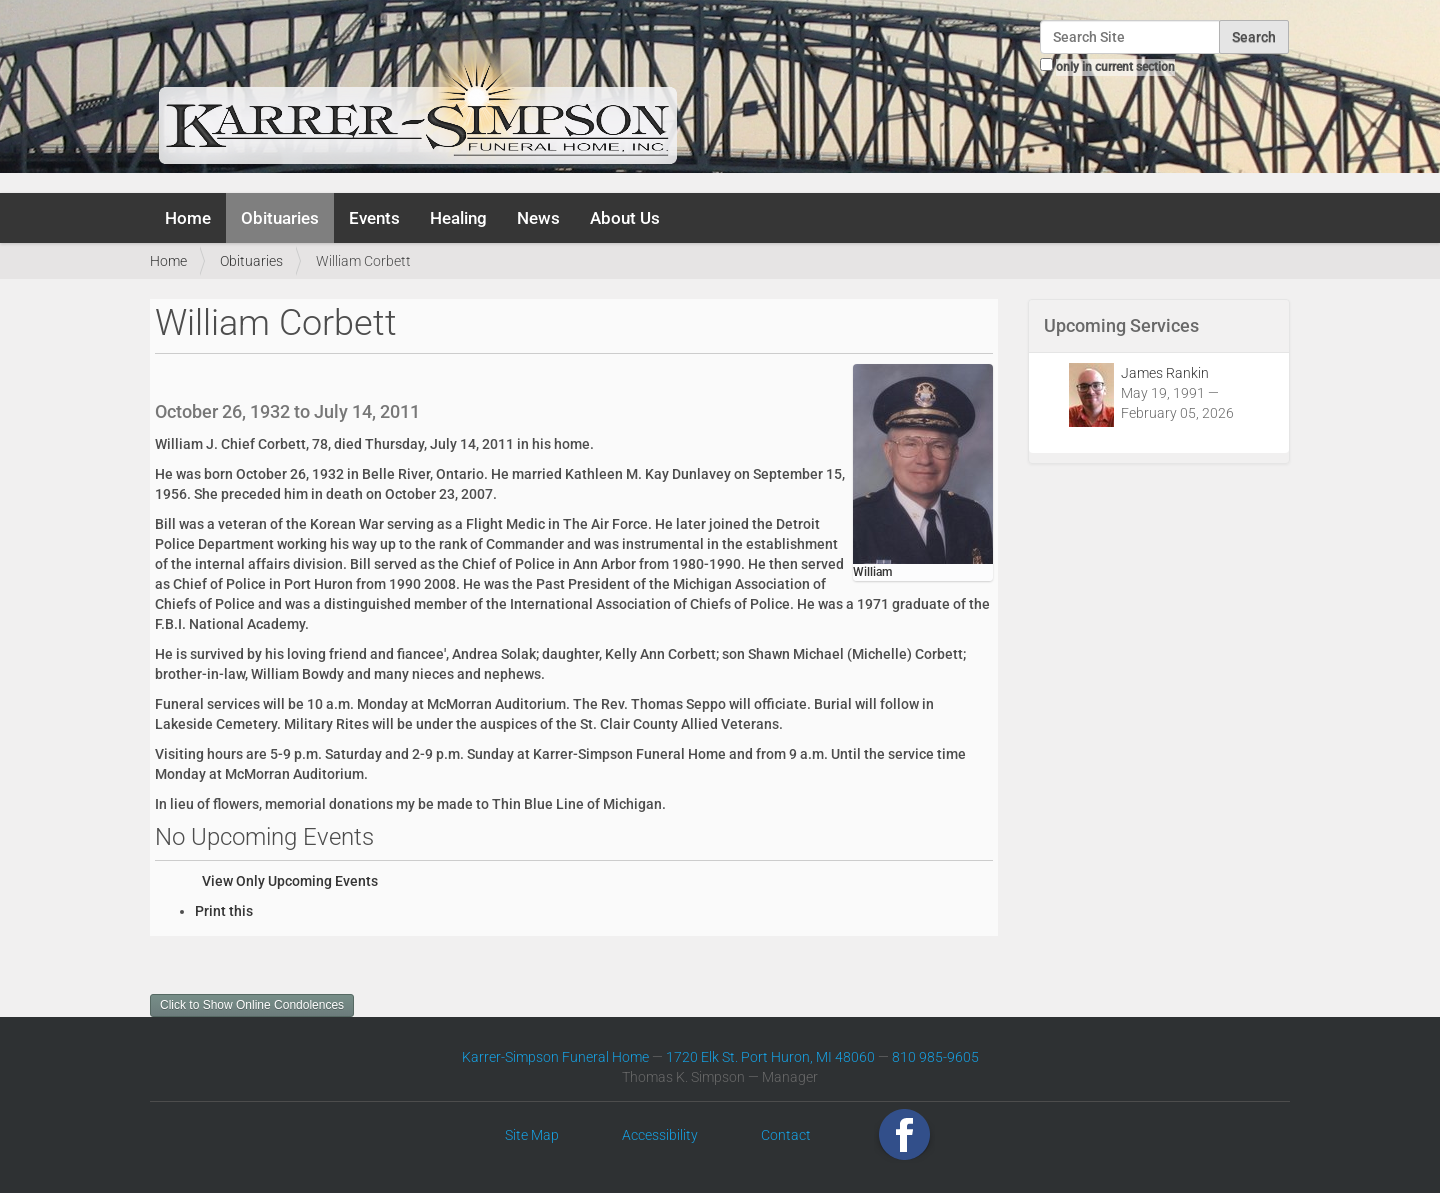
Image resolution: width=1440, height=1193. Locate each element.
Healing (458, 218)
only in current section (1115, 67)
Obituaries (280, 218)
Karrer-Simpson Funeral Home (555, 1057)
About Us (625, 218)
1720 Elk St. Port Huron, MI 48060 (770, 1057)
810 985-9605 (935, 1057)
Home (188, 218)
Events (374, 218)
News (538, 218)
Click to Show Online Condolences (252, 1005)
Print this (224, 911)
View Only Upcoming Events (290, 881)
